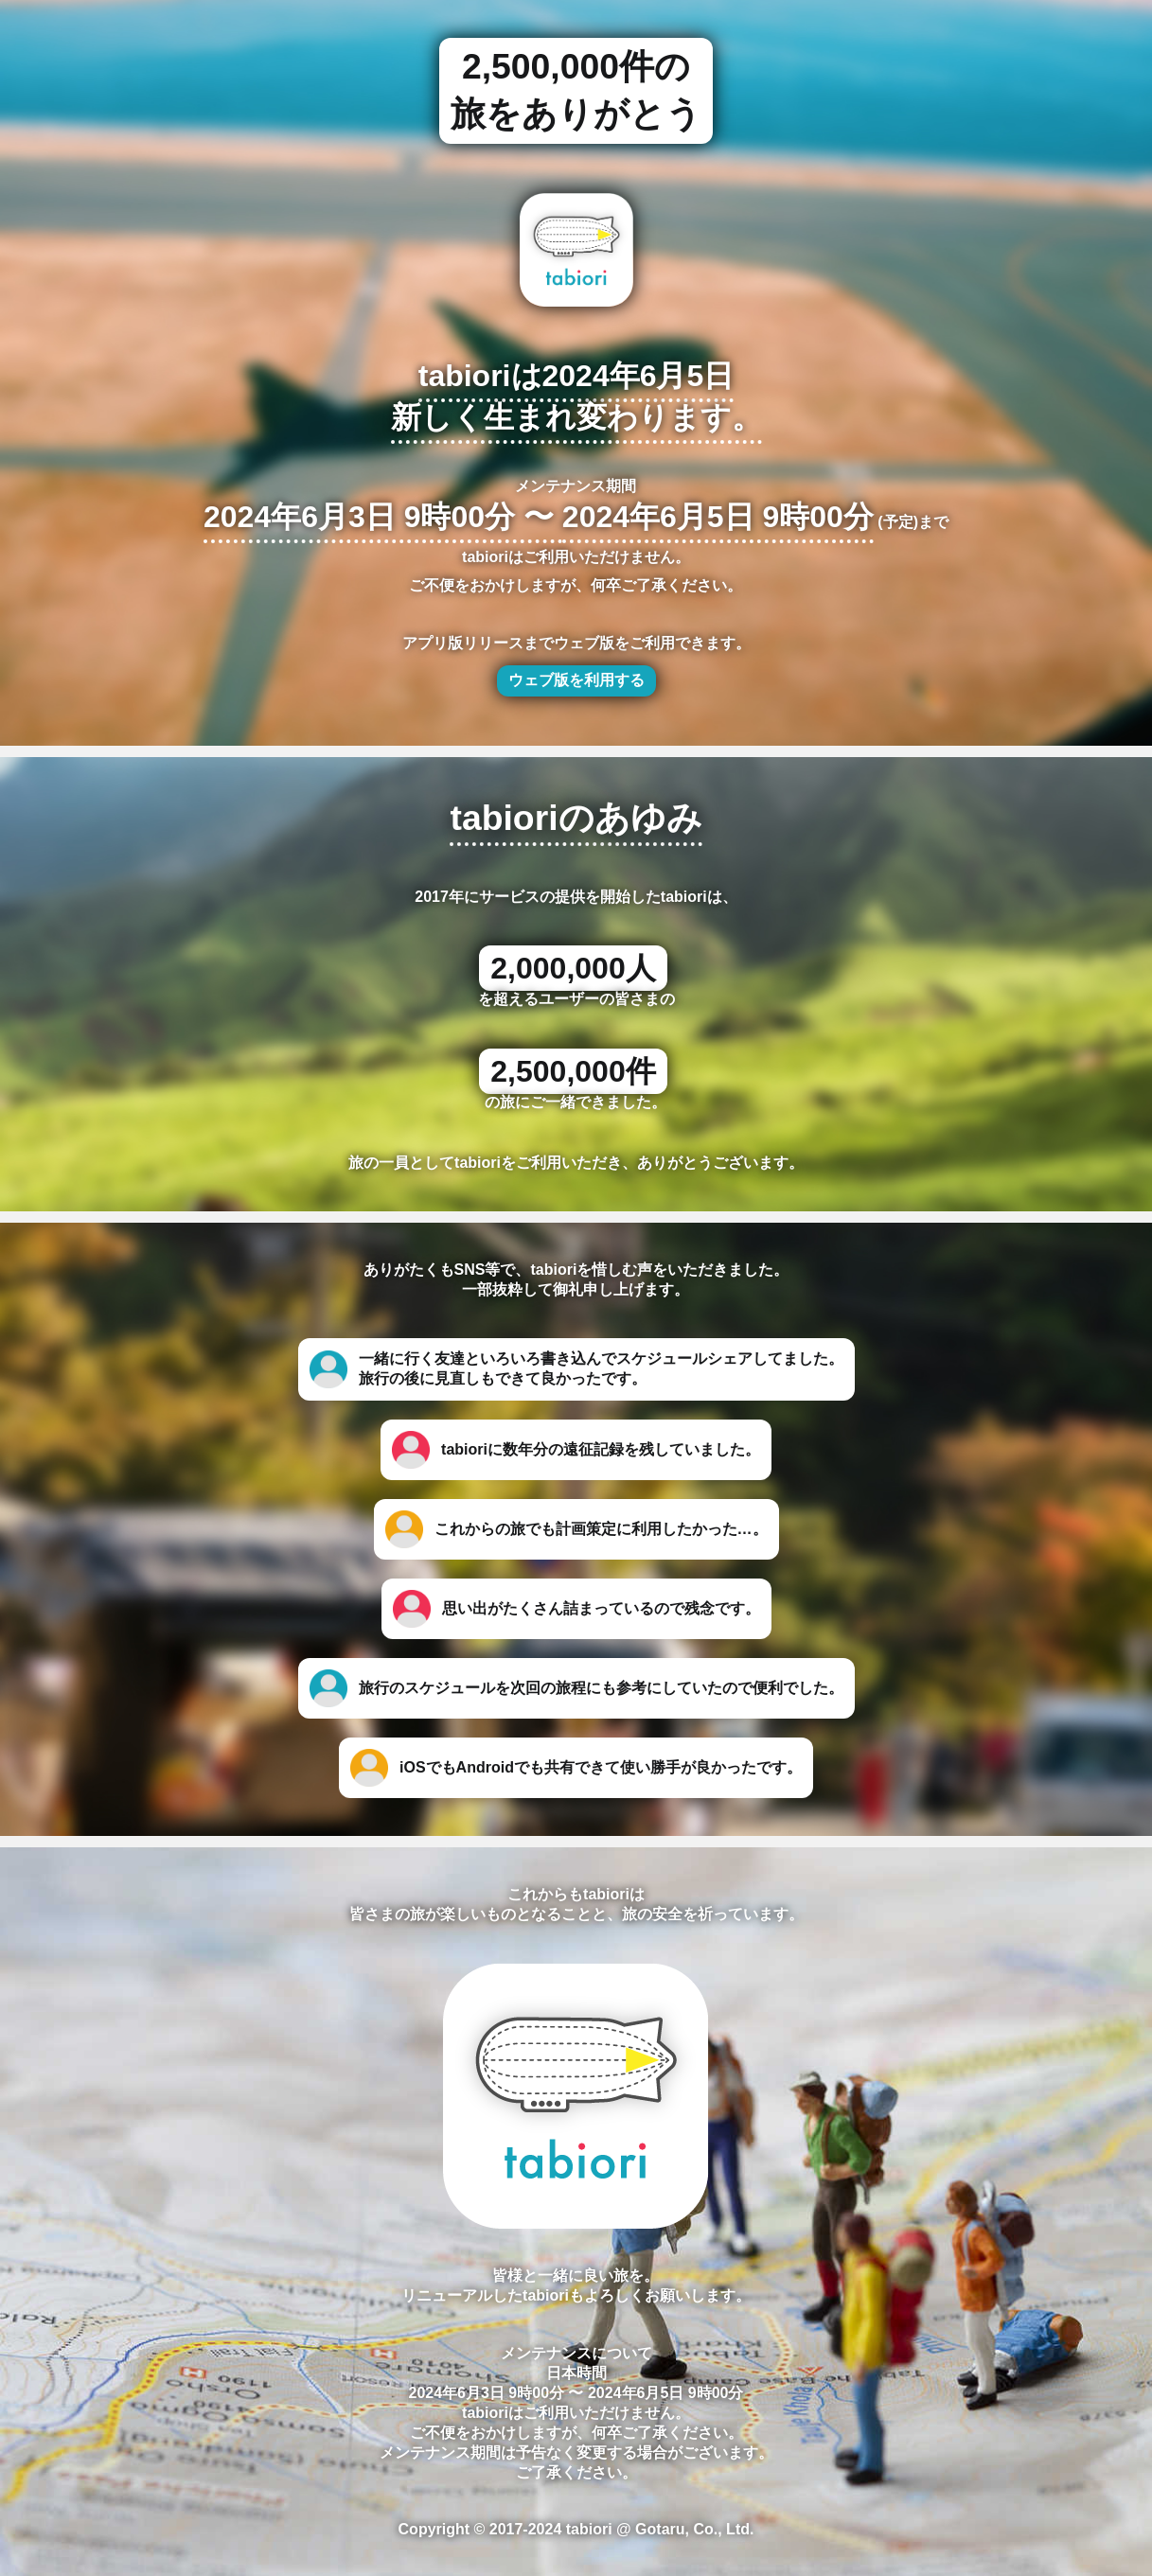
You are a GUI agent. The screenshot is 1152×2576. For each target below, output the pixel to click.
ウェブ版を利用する (576, 680)
